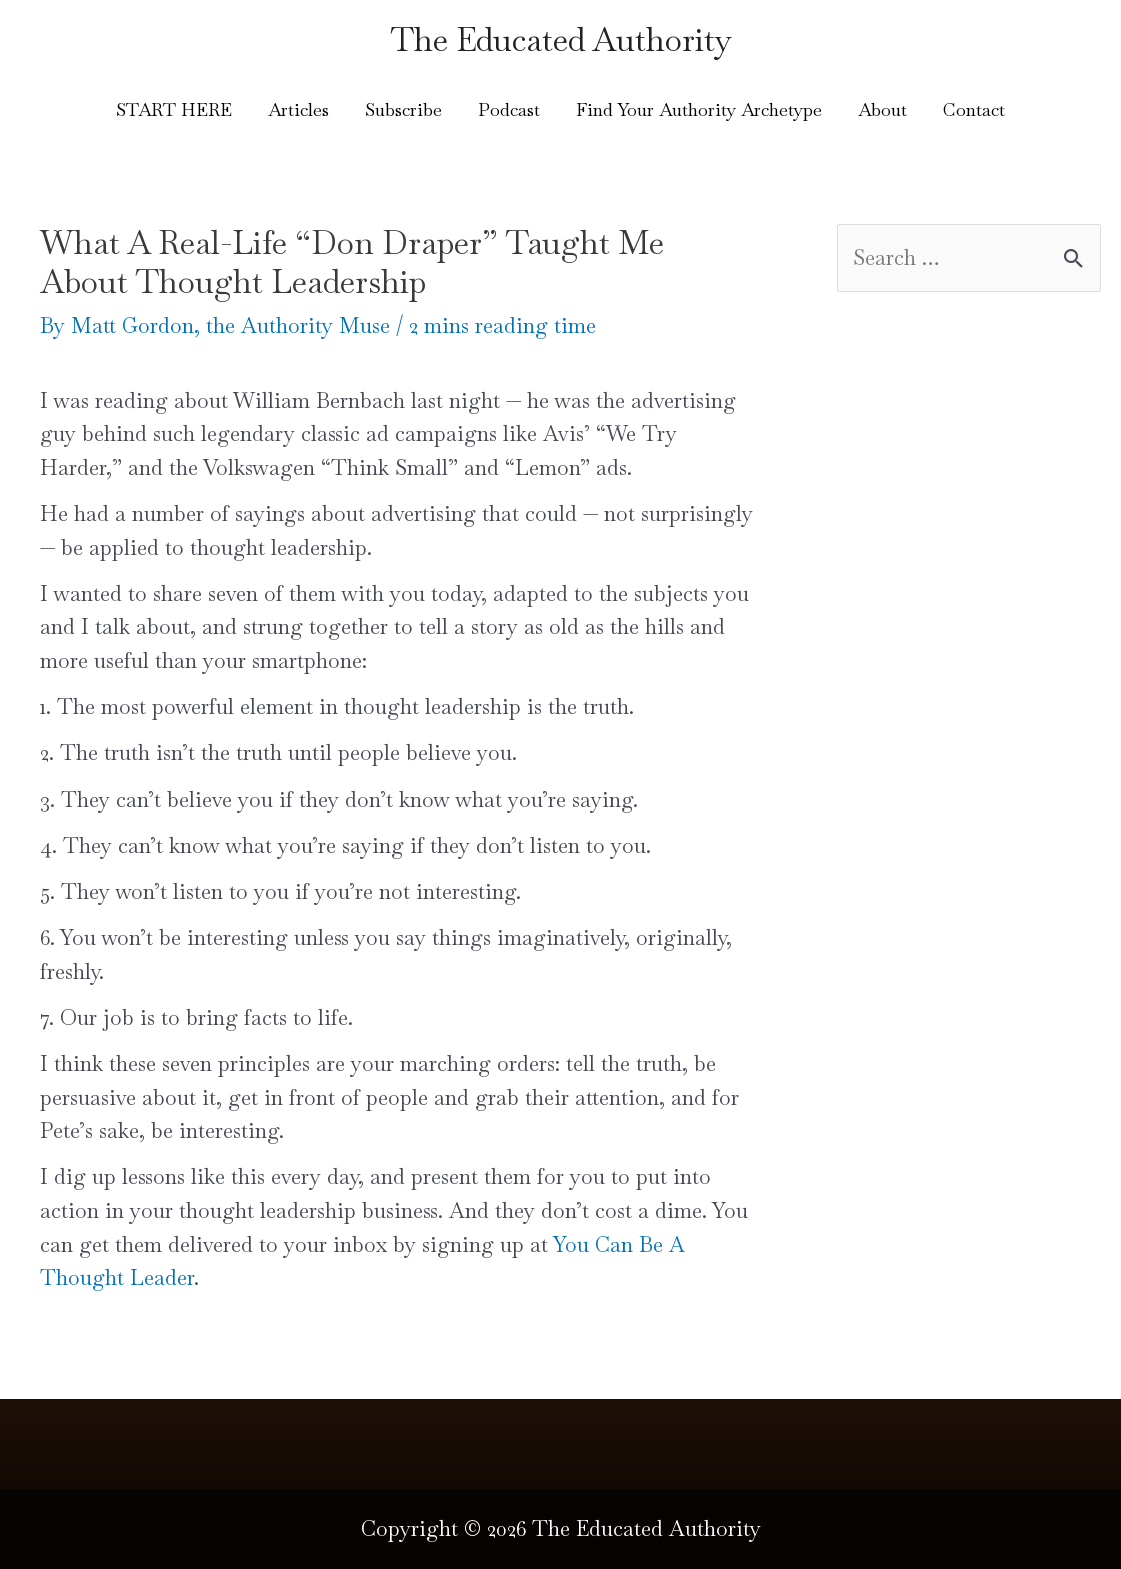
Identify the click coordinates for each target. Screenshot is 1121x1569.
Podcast (509, 109)
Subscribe (403, 109)
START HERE (174, 109)
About (882, 109)
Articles (298, 109)
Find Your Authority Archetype (699, 109)
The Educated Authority (561, 39)
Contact (974, 109)
